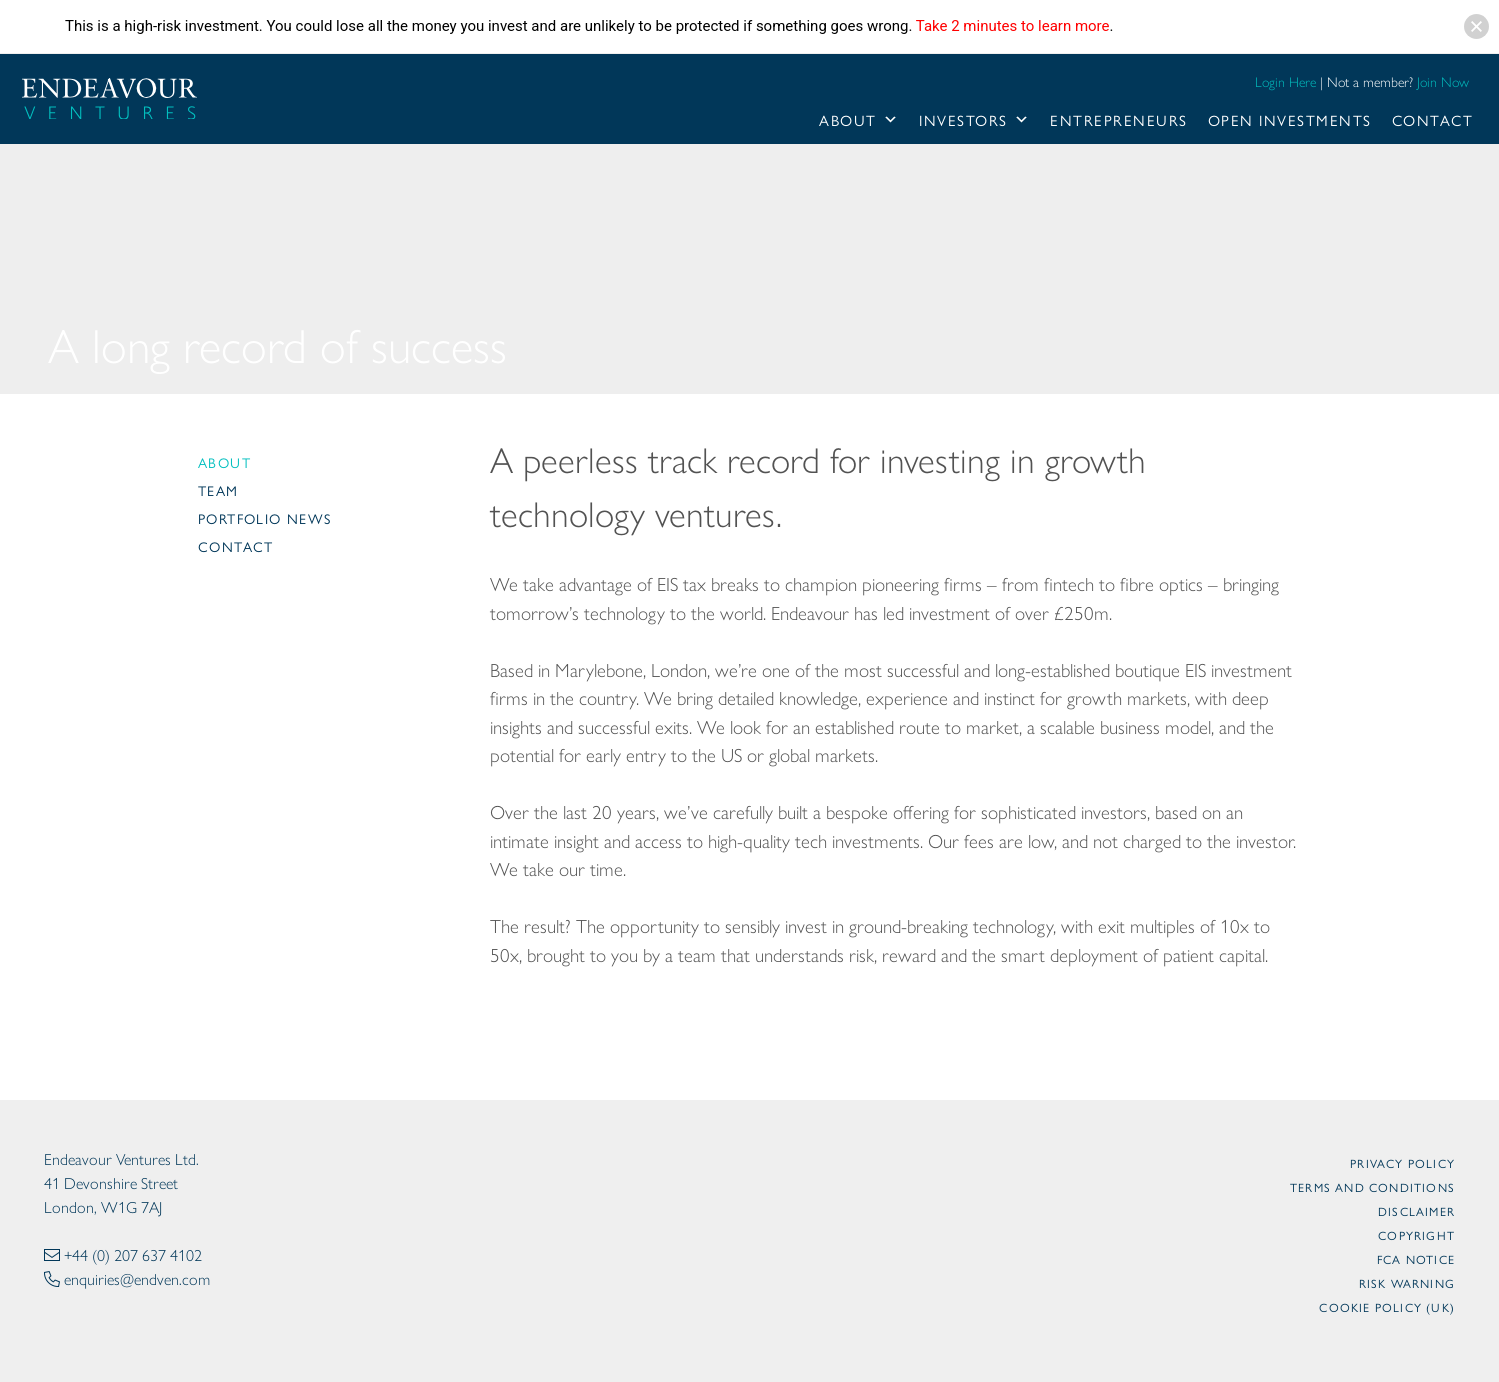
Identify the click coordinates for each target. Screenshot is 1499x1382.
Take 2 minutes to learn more (1013, 26)
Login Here (1285, 82)
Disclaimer (1416, 1211)
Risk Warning (1407, 1283)
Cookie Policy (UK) (1387, 1307)
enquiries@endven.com (137, 1279)
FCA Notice (1416, 1259)
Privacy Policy (1402, 1163)
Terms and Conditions (1372, 1187)
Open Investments (1290, 119)
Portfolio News (265, 518)
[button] (1476, 26)
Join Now (1443, 82)
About (859, 120)
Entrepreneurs (1119, 119)
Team (218, 490)
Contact (1433, 119)
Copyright (1416, 1235)
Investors (974, 120)
